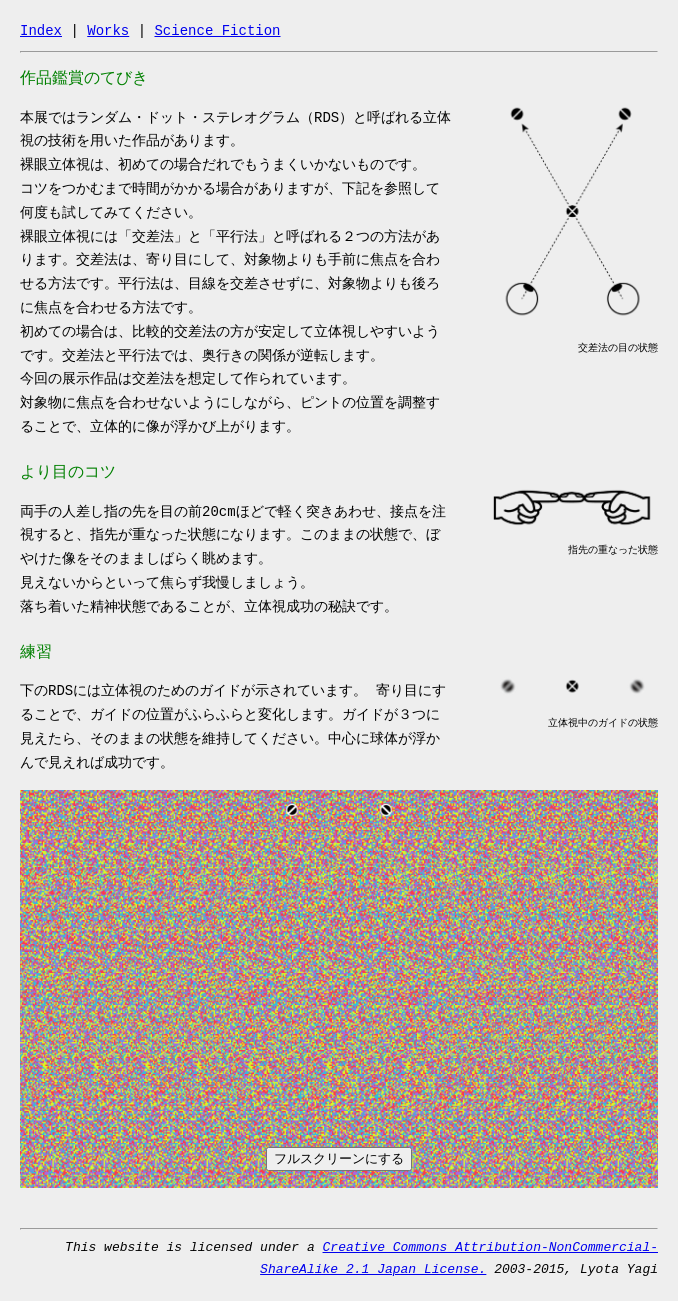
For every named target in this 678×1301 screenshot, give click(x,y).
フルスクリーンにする (339, 1158)
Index (41, 31)
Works (108, 31)
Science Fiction (217, 31)
